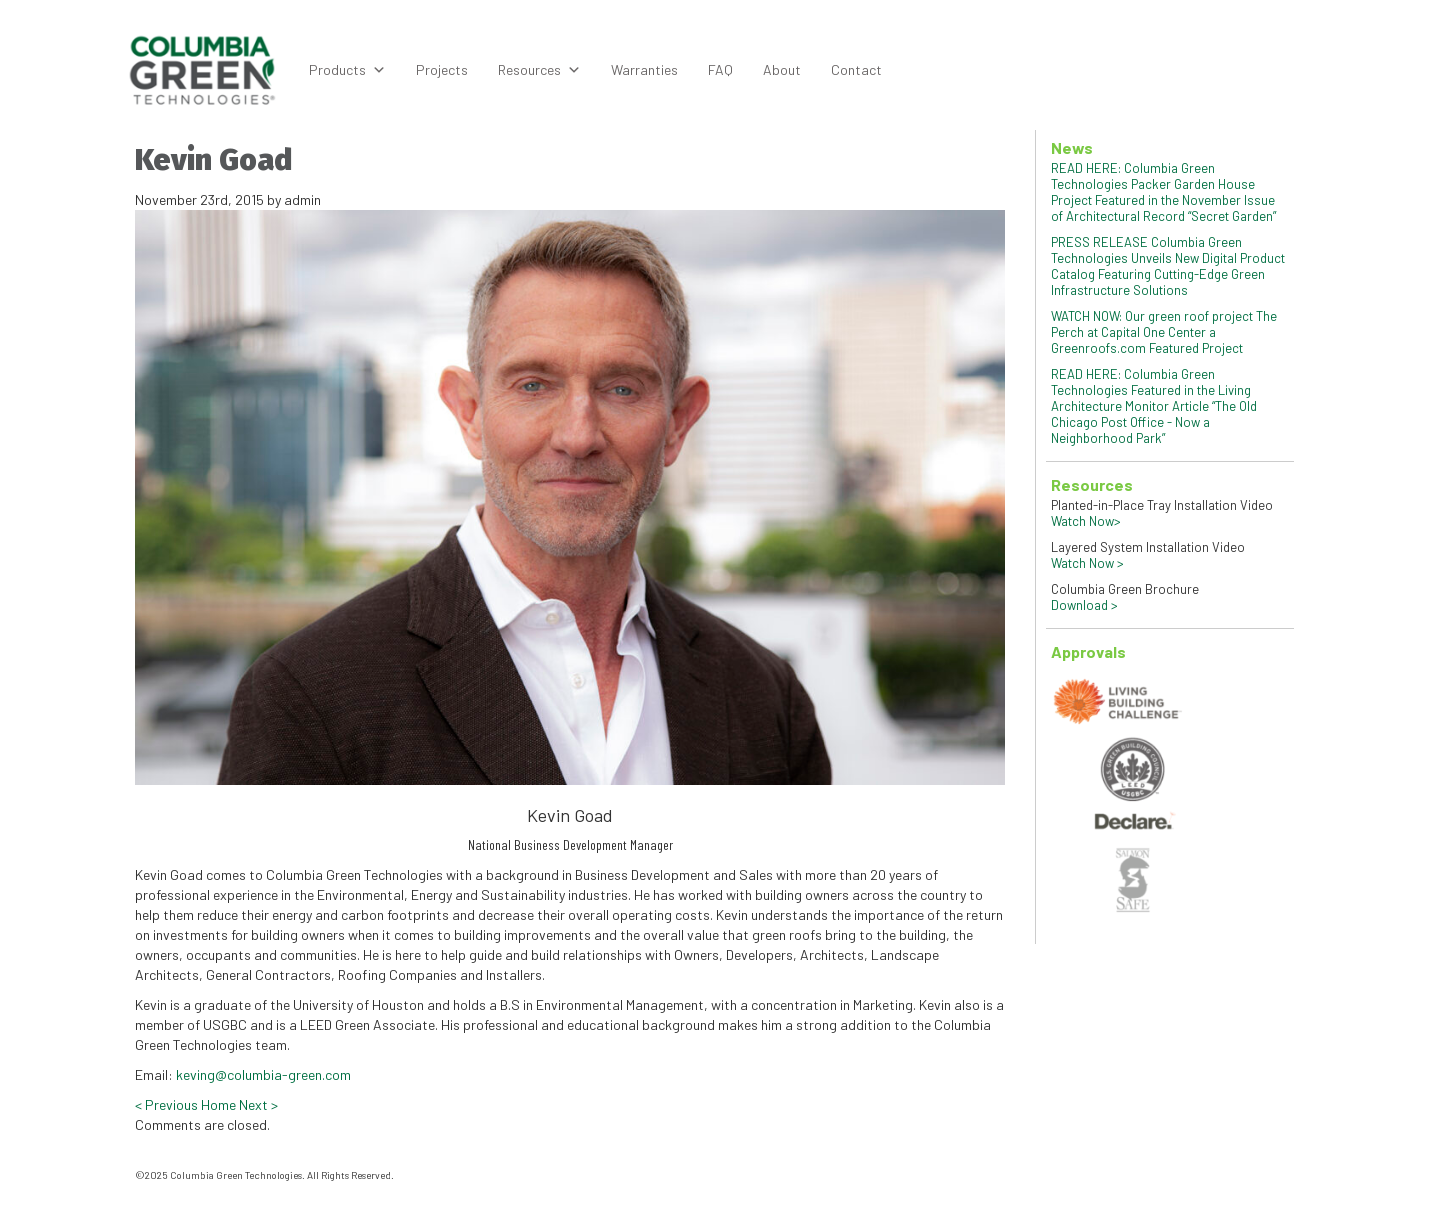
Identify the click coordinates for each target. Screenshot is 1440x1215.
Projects (442, 69)
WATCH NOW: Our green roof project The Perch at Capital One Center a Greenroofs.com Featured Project (1164, 332)
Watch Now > (1087, 563)
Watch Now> (1086, 521)
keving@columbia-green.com (263, 1074)
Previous (166, 1104)
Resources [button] (539, 70)
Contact (856, 69)
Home (218, 1104)
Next (258, 1104)
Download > (1084, 605)
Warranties (644, 69)
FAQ (720, 69)
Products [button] (347, 70)
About (782, 69)
